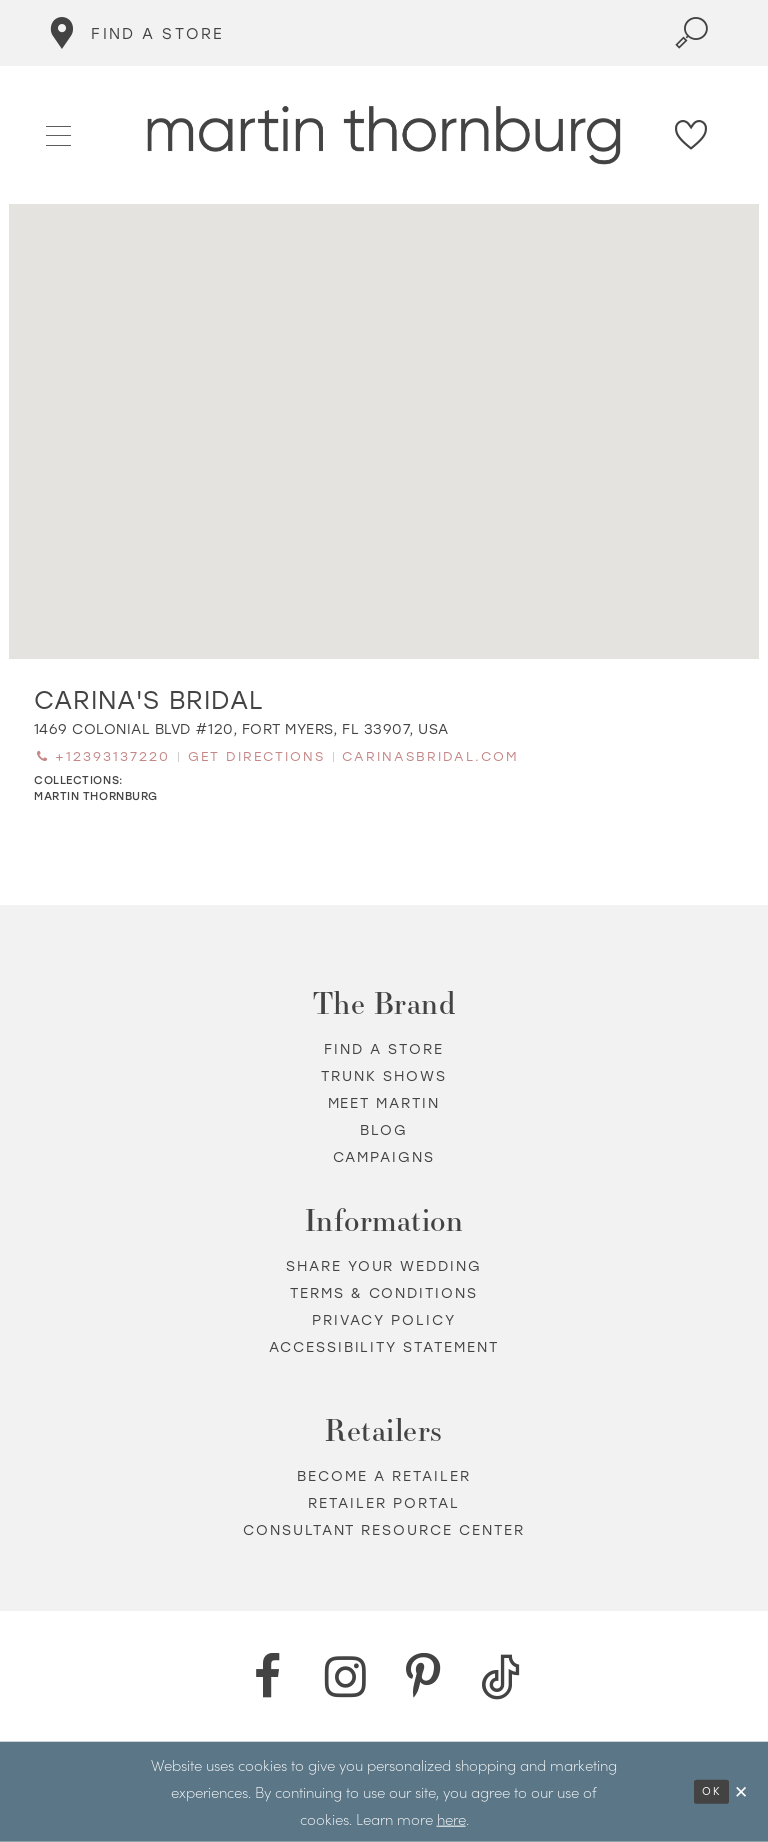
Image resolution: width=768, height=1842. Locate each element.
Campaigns (384, 1157)
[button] (59, 134)
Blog (384, 1130)
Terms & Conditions (384, 1293)
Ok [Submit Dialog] (711, 1791)
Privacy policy (384, 1320)
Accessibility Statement (384, 1347)
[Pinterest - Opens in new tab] (423, 1677)
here (451, 1817)
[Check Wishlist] (692, 135)
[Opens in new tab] (241, 729)
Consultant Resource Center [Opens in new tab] (384, 1530)
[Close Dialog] (742, 1791)
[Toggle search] (692, 33)
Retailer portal (384, 1503)
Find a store (384, 1049)
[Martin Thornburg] (384, 135)
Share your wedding (384, 1266)
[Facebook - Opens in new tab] (267, 1677)
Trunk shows (384, 1076)
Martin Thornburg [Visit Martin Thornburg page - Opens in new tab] (96, 796)
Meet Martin (384, 1103)
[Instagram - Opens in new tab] (345, 1677)
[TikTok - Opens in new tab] (501, 1677)
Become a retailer (384, 1476)
